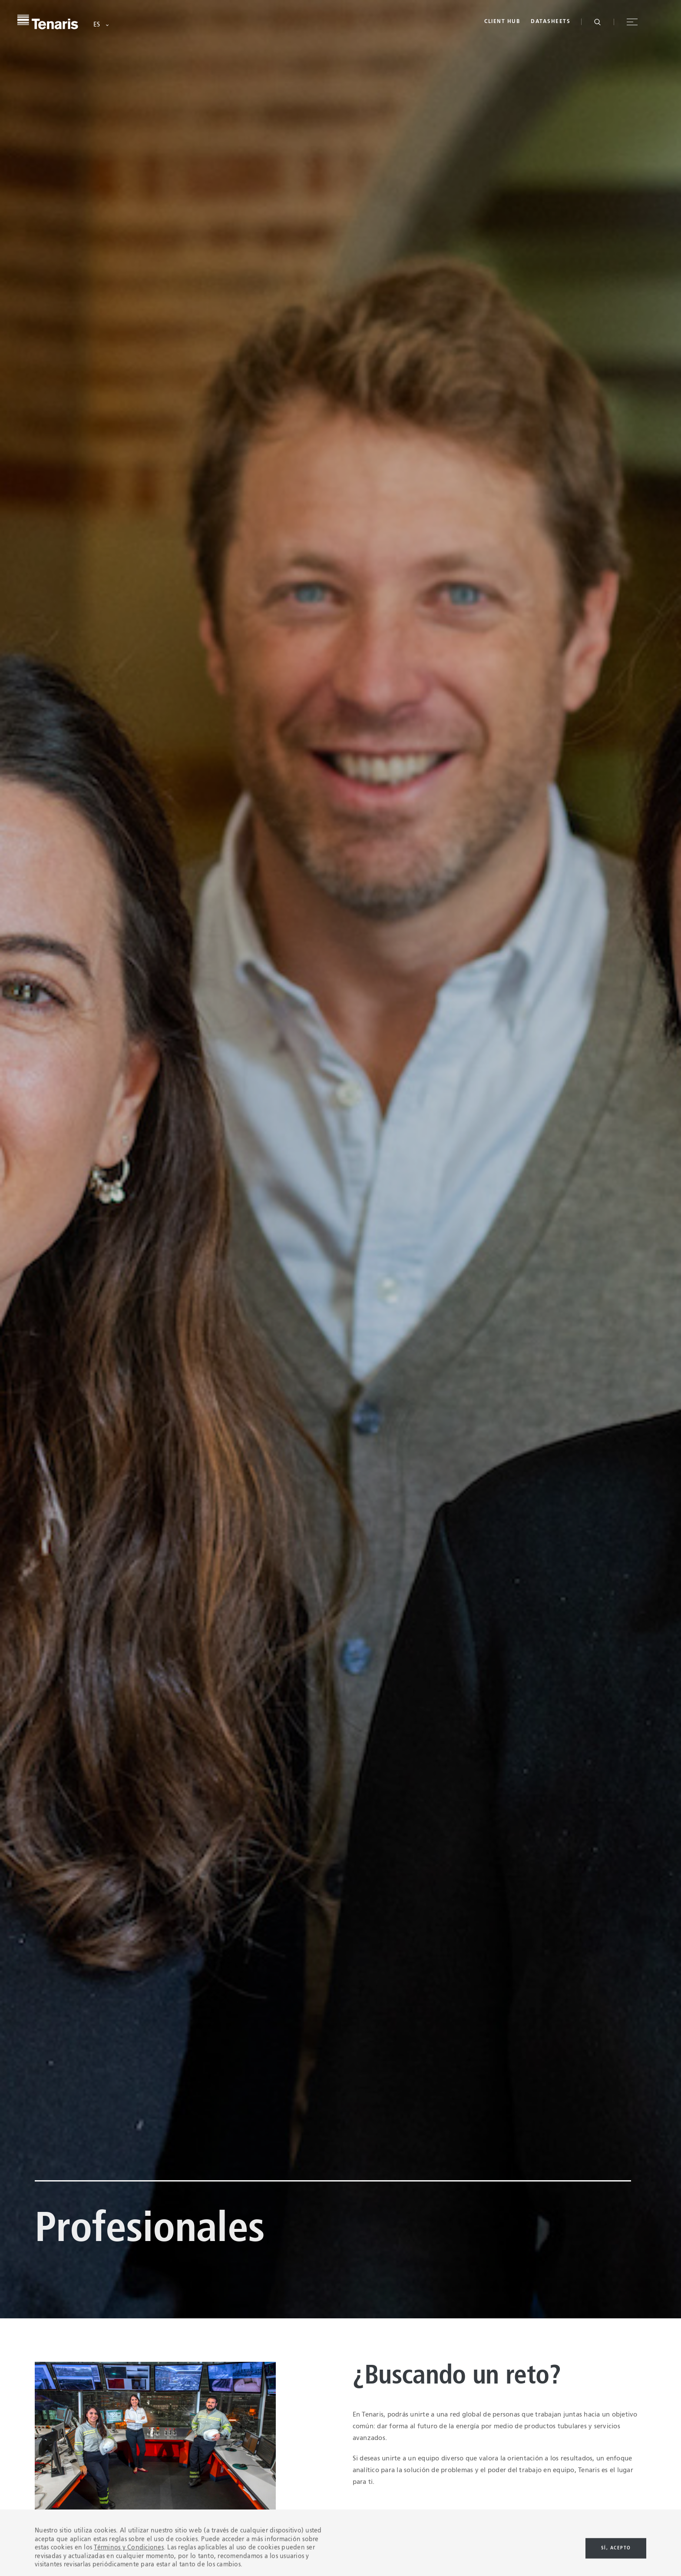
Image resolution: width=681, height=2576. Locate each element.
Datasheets (550, 21)
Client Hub (502, 21)
